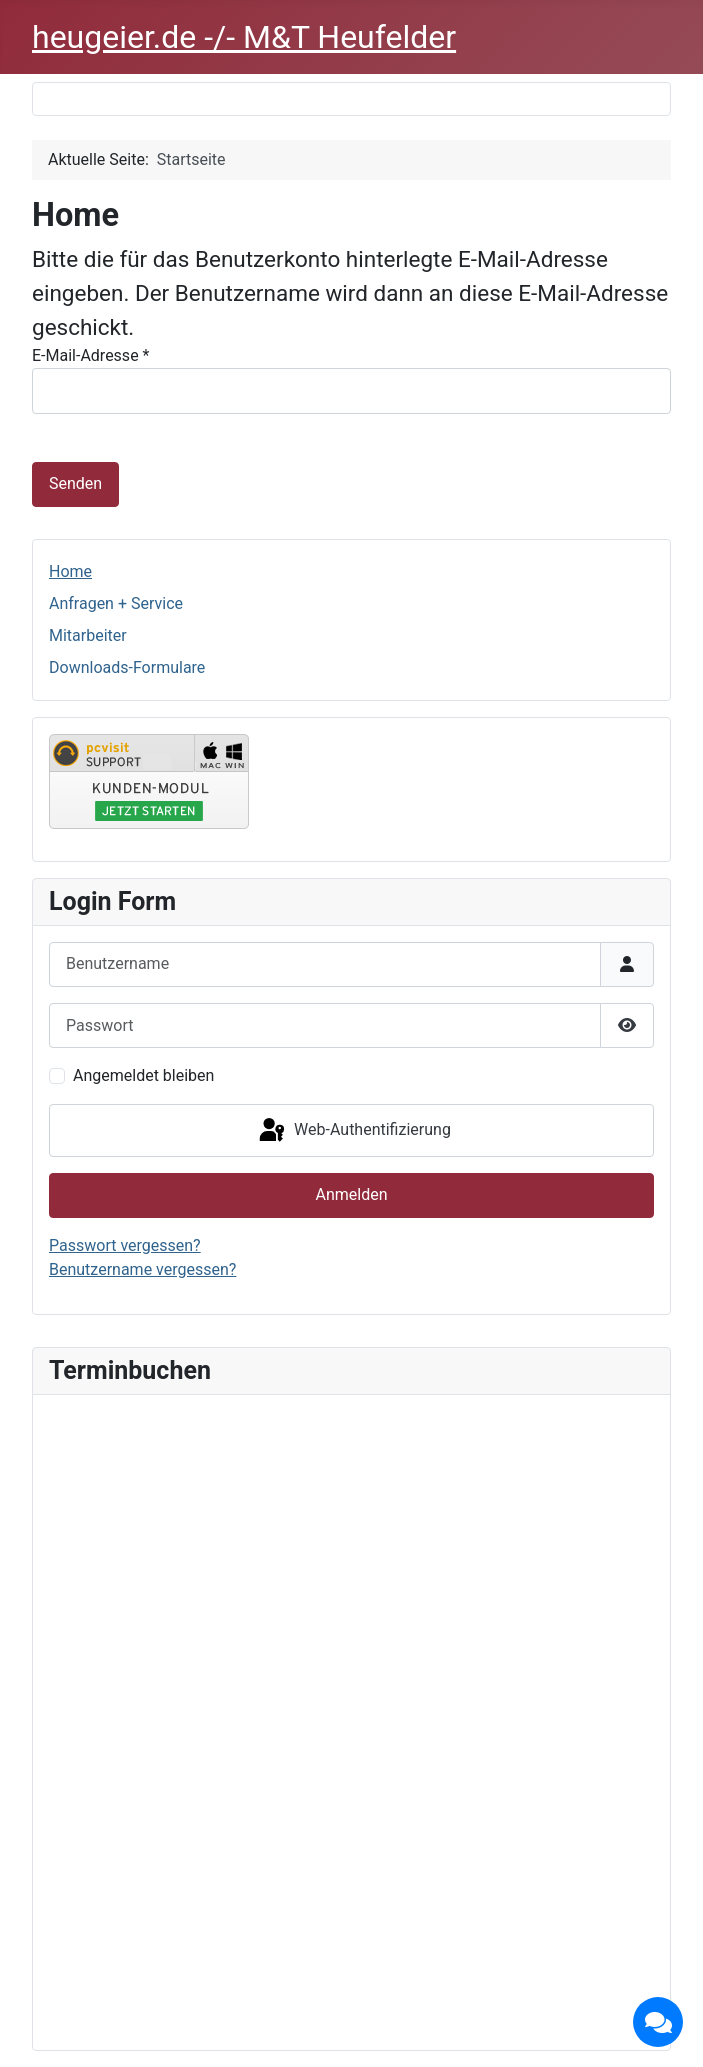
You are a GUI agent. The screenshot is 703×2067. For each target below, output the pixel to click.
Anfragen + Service (116, 603)
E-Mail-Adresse (90, 355)
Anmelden (351, 1194)
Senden (75, 483)
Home (70, 571)
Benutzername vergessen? (142, 1269)
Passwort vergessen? (125, 1245)
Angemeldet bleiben (143, 1075)
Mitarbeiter (88, 635)
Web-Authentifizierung (353, 1131)
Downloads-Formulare (127, 667)
